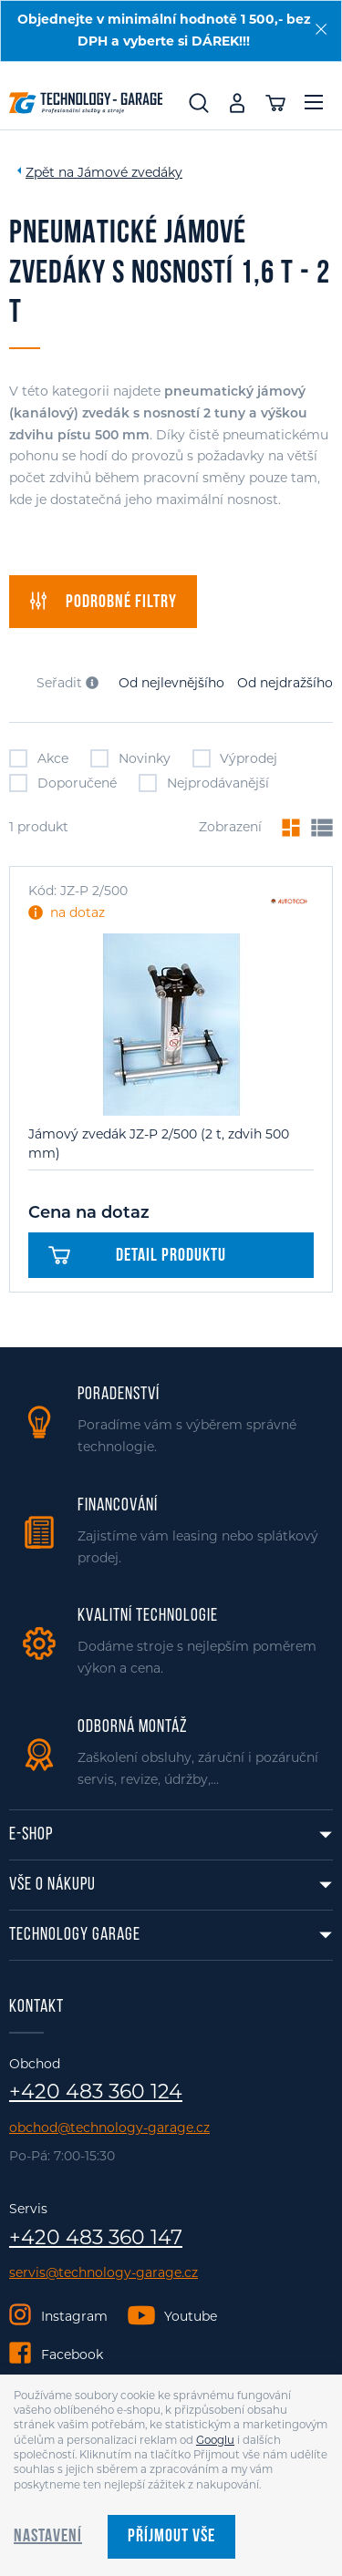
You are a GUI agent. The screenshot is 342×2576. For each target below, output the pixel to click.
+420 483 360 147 (95, 2238)
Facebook (72, 2354)
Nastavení (48, 2537)
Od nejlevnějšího (171, 683)
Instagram (74, 2316)
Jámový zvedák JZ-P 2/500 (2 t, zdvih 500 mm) (158, 1143)
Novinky (130, 758)
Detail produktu (137, 1256)
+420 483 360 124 (95, 2092)
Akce (38, 758)
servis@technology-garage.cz (103, 2273)
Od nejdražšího (285, 683)
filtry (103, 602)
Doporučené (63, 783)
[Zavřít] (321, 29)
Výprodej (235, 758)
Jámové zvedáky (130, 172)
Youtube (190, 2316)
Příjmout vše (171, 2537)
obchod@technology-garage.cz (109, 2128)
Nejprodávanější (204, 783)
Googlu (215, 2440)
